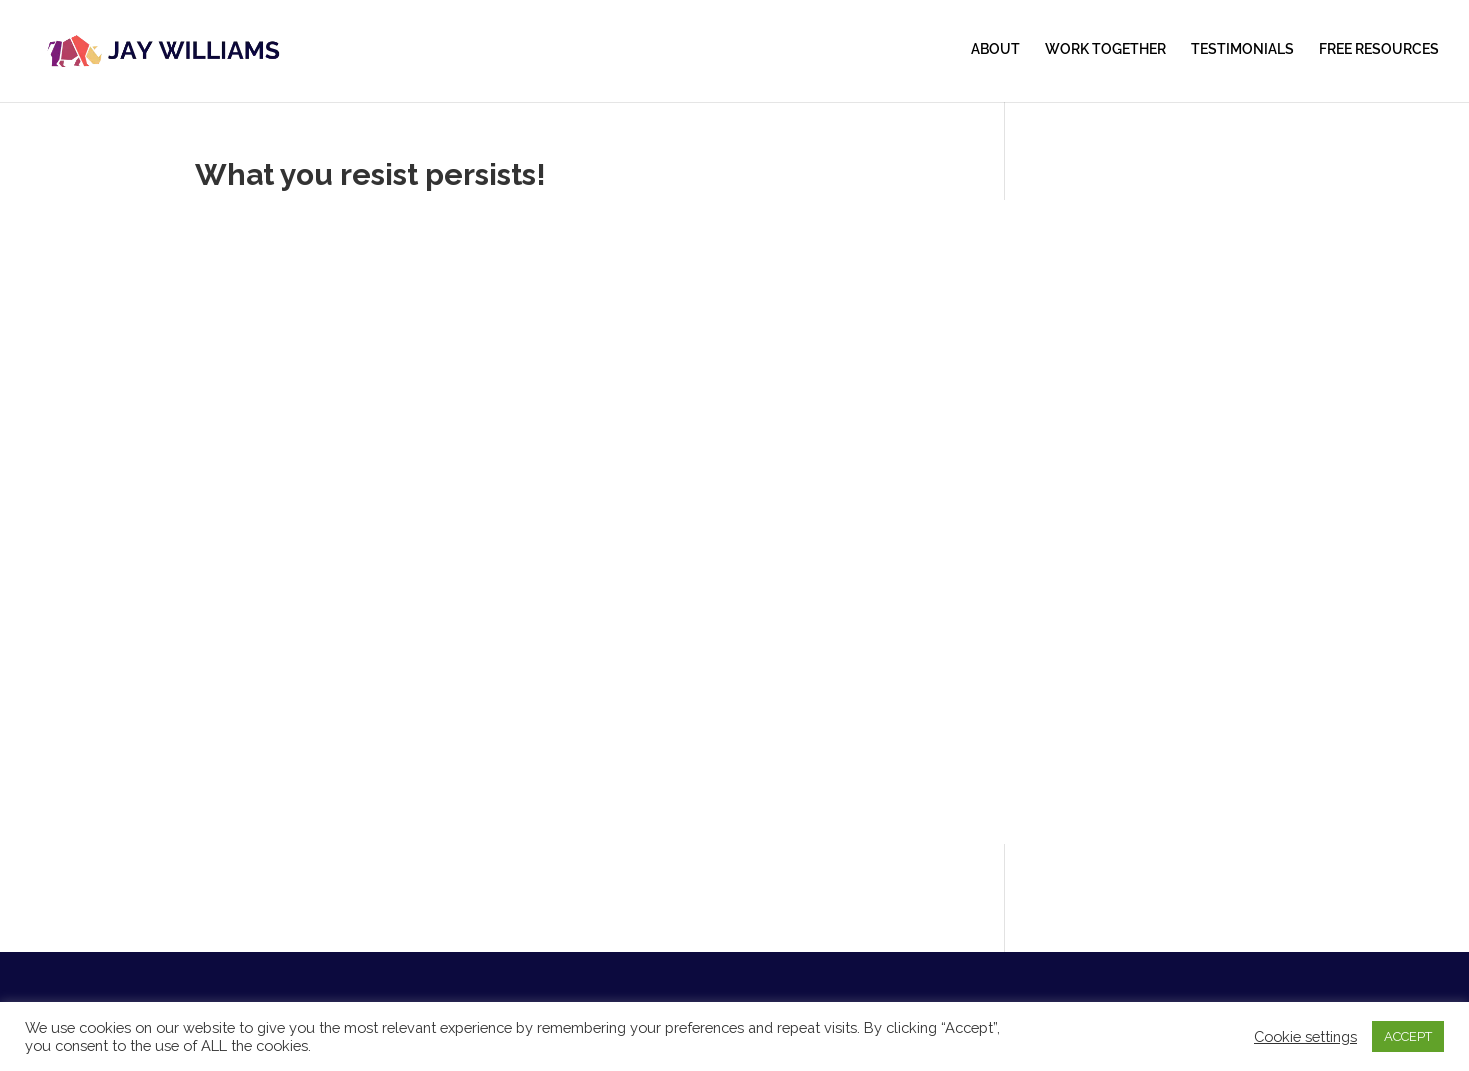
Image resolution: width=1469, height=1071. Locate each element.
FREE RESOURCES (1379, 49)
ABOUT (995, 49)
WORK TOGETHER (1105, 49)
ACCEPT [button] (1408, 1036)
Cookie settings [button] (1305, 1036)
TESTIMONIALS (1242, 49)
